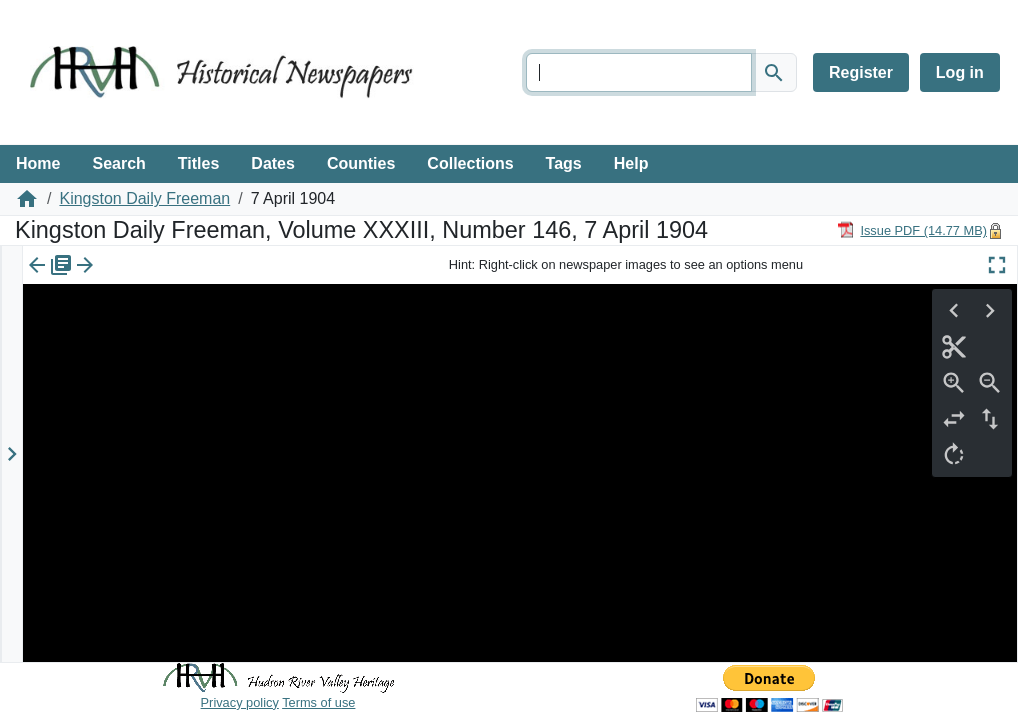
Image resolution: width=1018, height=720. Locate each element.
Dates (273, 163)
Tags (564, 163)
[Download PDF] (912, 229)
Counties (361, 163)
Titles (199, 163)
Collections (470, 163)
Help (631, 163)
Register (861, 72)
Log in (960, 72)
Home (38, 163)
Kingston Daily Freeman (144, 198)
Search (118, 163)
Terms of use (318, 702)
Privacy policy (240, 702)
